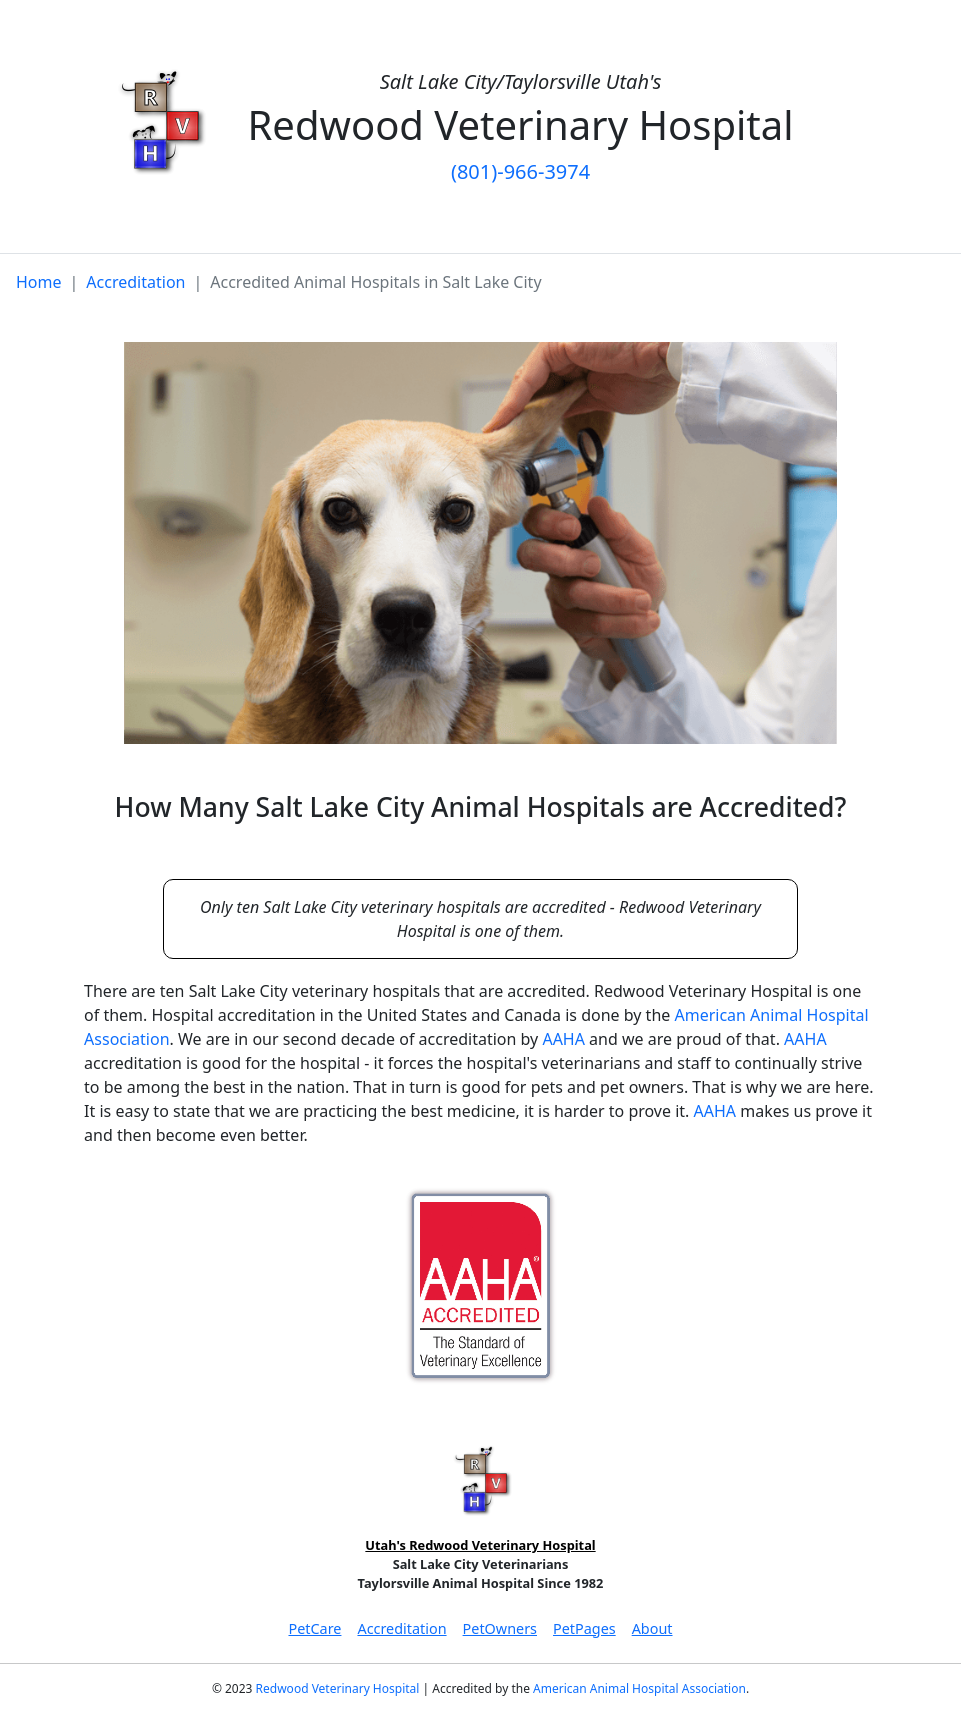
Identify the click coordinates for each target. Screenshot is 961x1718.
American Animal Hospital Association (639, 1688)
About (652, 1628)
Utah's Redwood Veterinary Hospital (480, 1545)
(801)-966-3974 (520, 171)
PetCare (314, 1628)
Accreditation (135, 282)
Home (39, 282)
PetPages (584, 1628)
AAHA (563, 1039)
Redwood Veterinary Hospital (338, 1688)
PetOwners (500, 1628)
